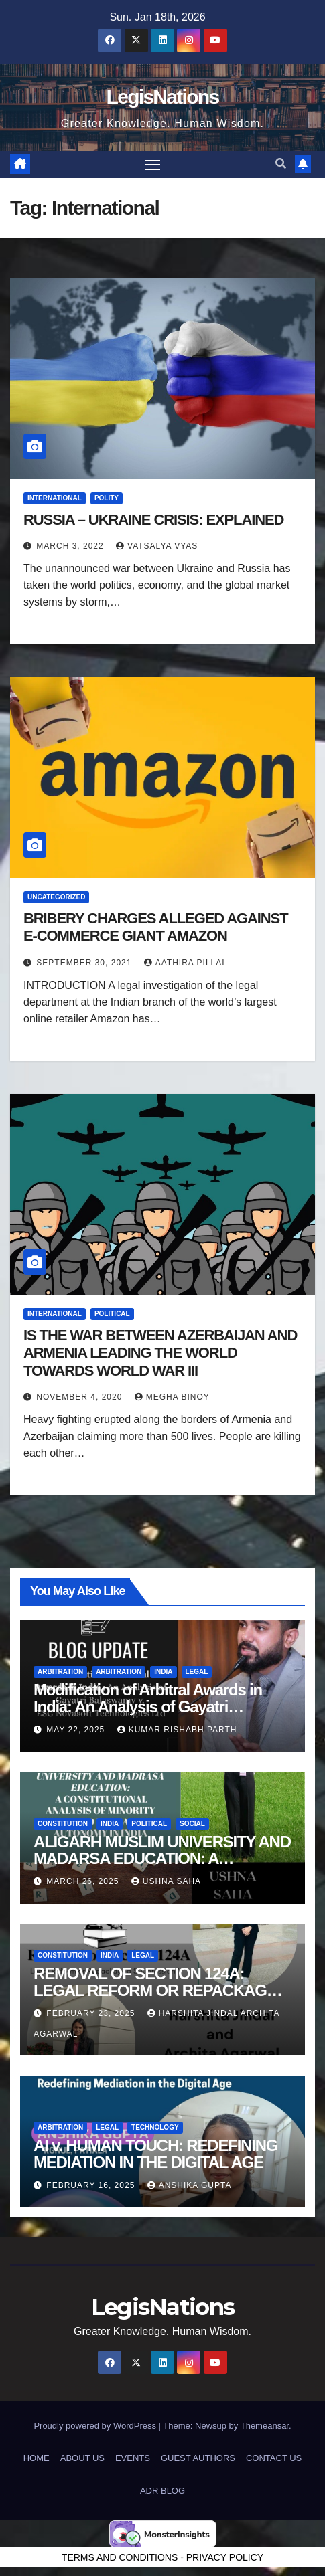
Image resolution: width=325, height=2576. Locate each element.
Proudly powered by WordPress (96, 2426)
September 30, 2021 (85, 963)
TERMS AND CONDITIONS (120, 2557)
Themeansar (265, 2426)
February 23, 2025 (91, 2013)
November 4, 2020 (80, 1397)
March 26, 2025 (83, 1881)
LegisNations (163, 97)
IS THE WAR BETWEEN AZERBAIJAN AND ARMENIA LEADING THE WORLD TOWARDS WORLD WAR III (160, 1353)
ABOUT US (82, 2458)
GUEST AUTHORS (198, 2458)
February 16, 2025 (91, 2185)
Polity (106, 498)
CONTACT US (274, 2458)
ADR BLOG (162, 2491)
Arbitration (60, 1671)
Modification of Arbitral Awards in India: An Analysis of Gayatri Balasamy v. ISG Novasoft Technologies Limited (148, 1715)
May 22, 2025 (76, 1729)
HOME (36, 2458)
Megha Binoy (172, 1397)
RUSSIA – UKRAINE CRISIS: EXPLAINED (153, 519)
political (112, 1313)
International (54, 498)
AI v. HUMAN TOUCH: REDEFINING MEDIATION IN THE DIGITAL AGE (155, 2153)
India (163, 1671)
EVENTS (132, 2458)
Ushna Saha (166, 1881)
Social (192, 1823)
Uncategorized (56, 897)
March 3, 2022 (71, 546)
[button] (280, 163)
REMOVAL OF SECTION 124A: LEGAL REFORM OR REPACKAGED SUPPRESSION (160, 1990)
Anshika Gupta (189, 2185)
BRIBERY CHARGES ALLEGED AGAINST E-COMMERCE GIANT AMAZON (155, 927)
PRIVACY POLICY (224, 2557)
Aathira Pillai (184, 963)
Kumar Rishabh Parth (177, 1729)
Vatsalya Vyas (157, 546)
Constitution (63, 1823)
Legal (197, 1671)
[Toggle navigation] (153, 164)
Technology (155, 2127)
